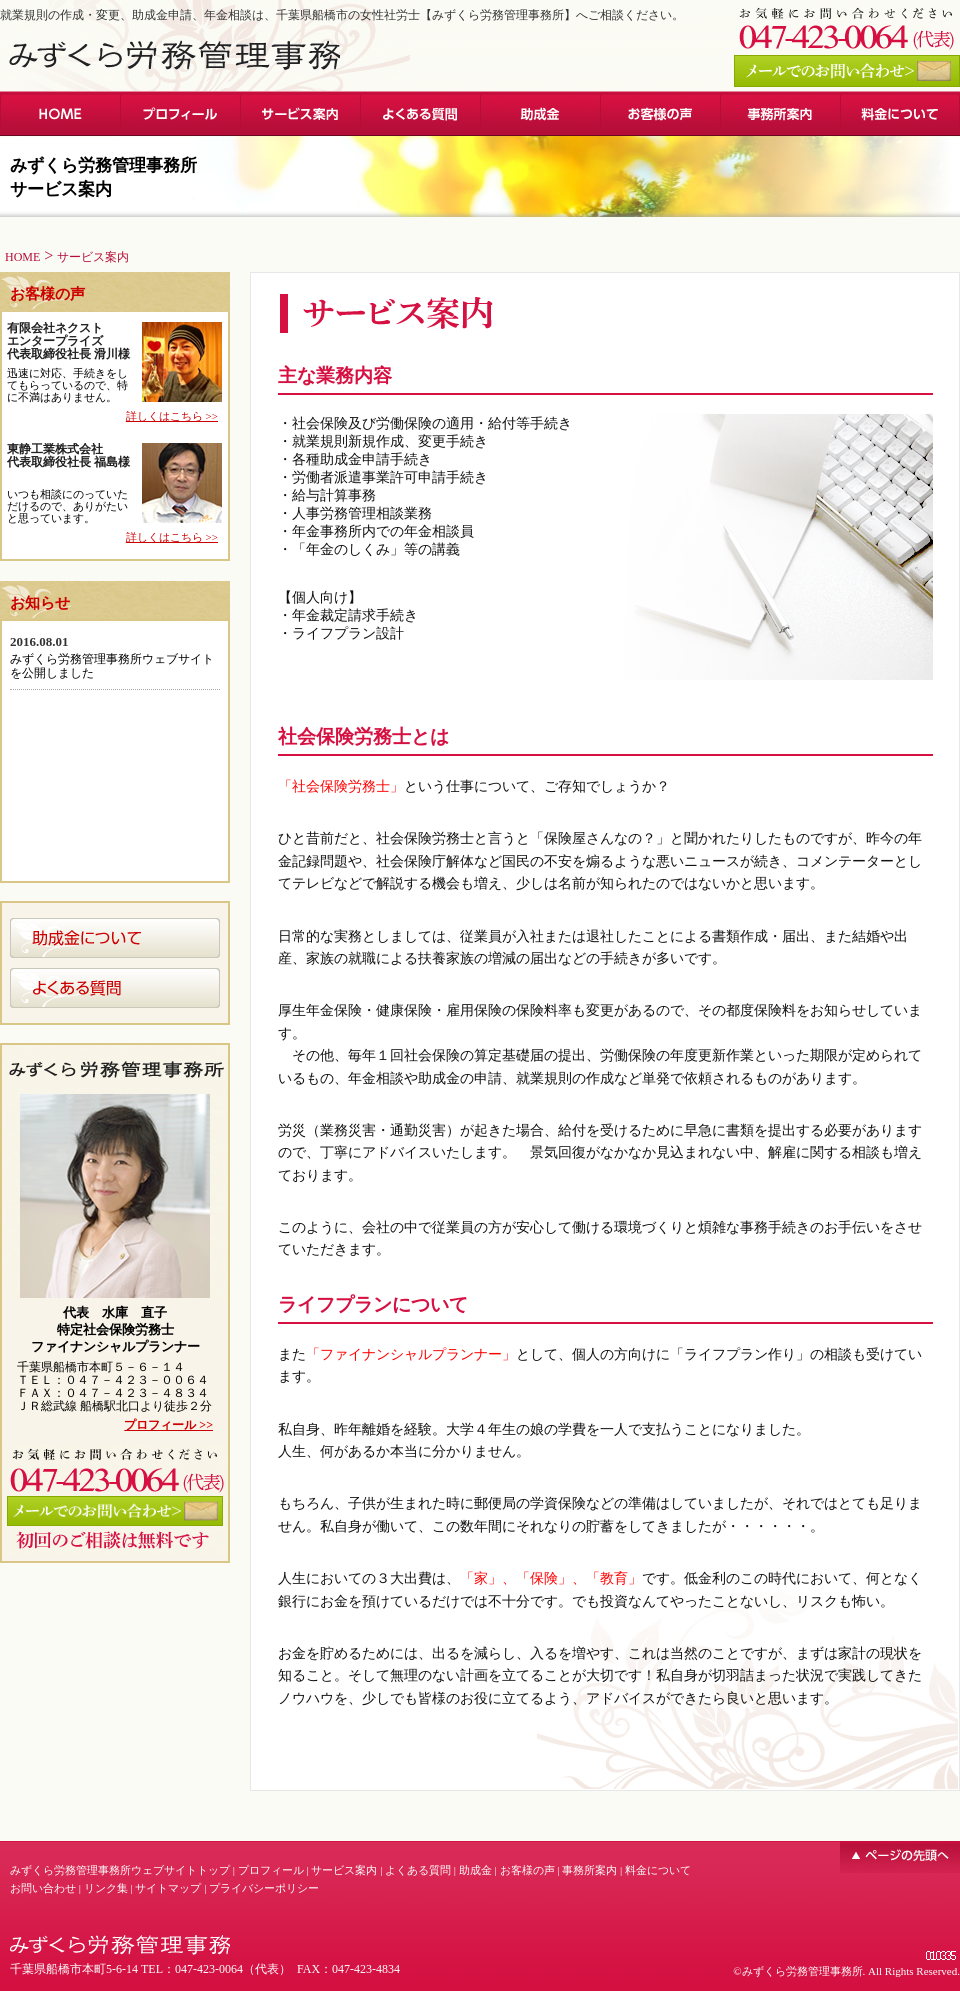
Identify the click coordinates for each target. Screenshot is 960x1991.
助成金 (475, 1870)
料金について (658, 1870)
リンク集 (106, 1888)
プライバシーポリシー (264, 1888)
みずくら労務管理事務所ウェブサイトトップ (120, 1870)
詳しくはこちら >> (172, 416)
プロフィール (271, 1870)
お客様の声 (527, 1870)
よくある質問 (418, 1870)
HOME (22, 257)
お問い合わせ (43, 1888)
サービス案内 (344, 1870)
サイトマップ (168, 1888)
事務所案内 (589, 1870)
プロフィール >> (168, 1425)
